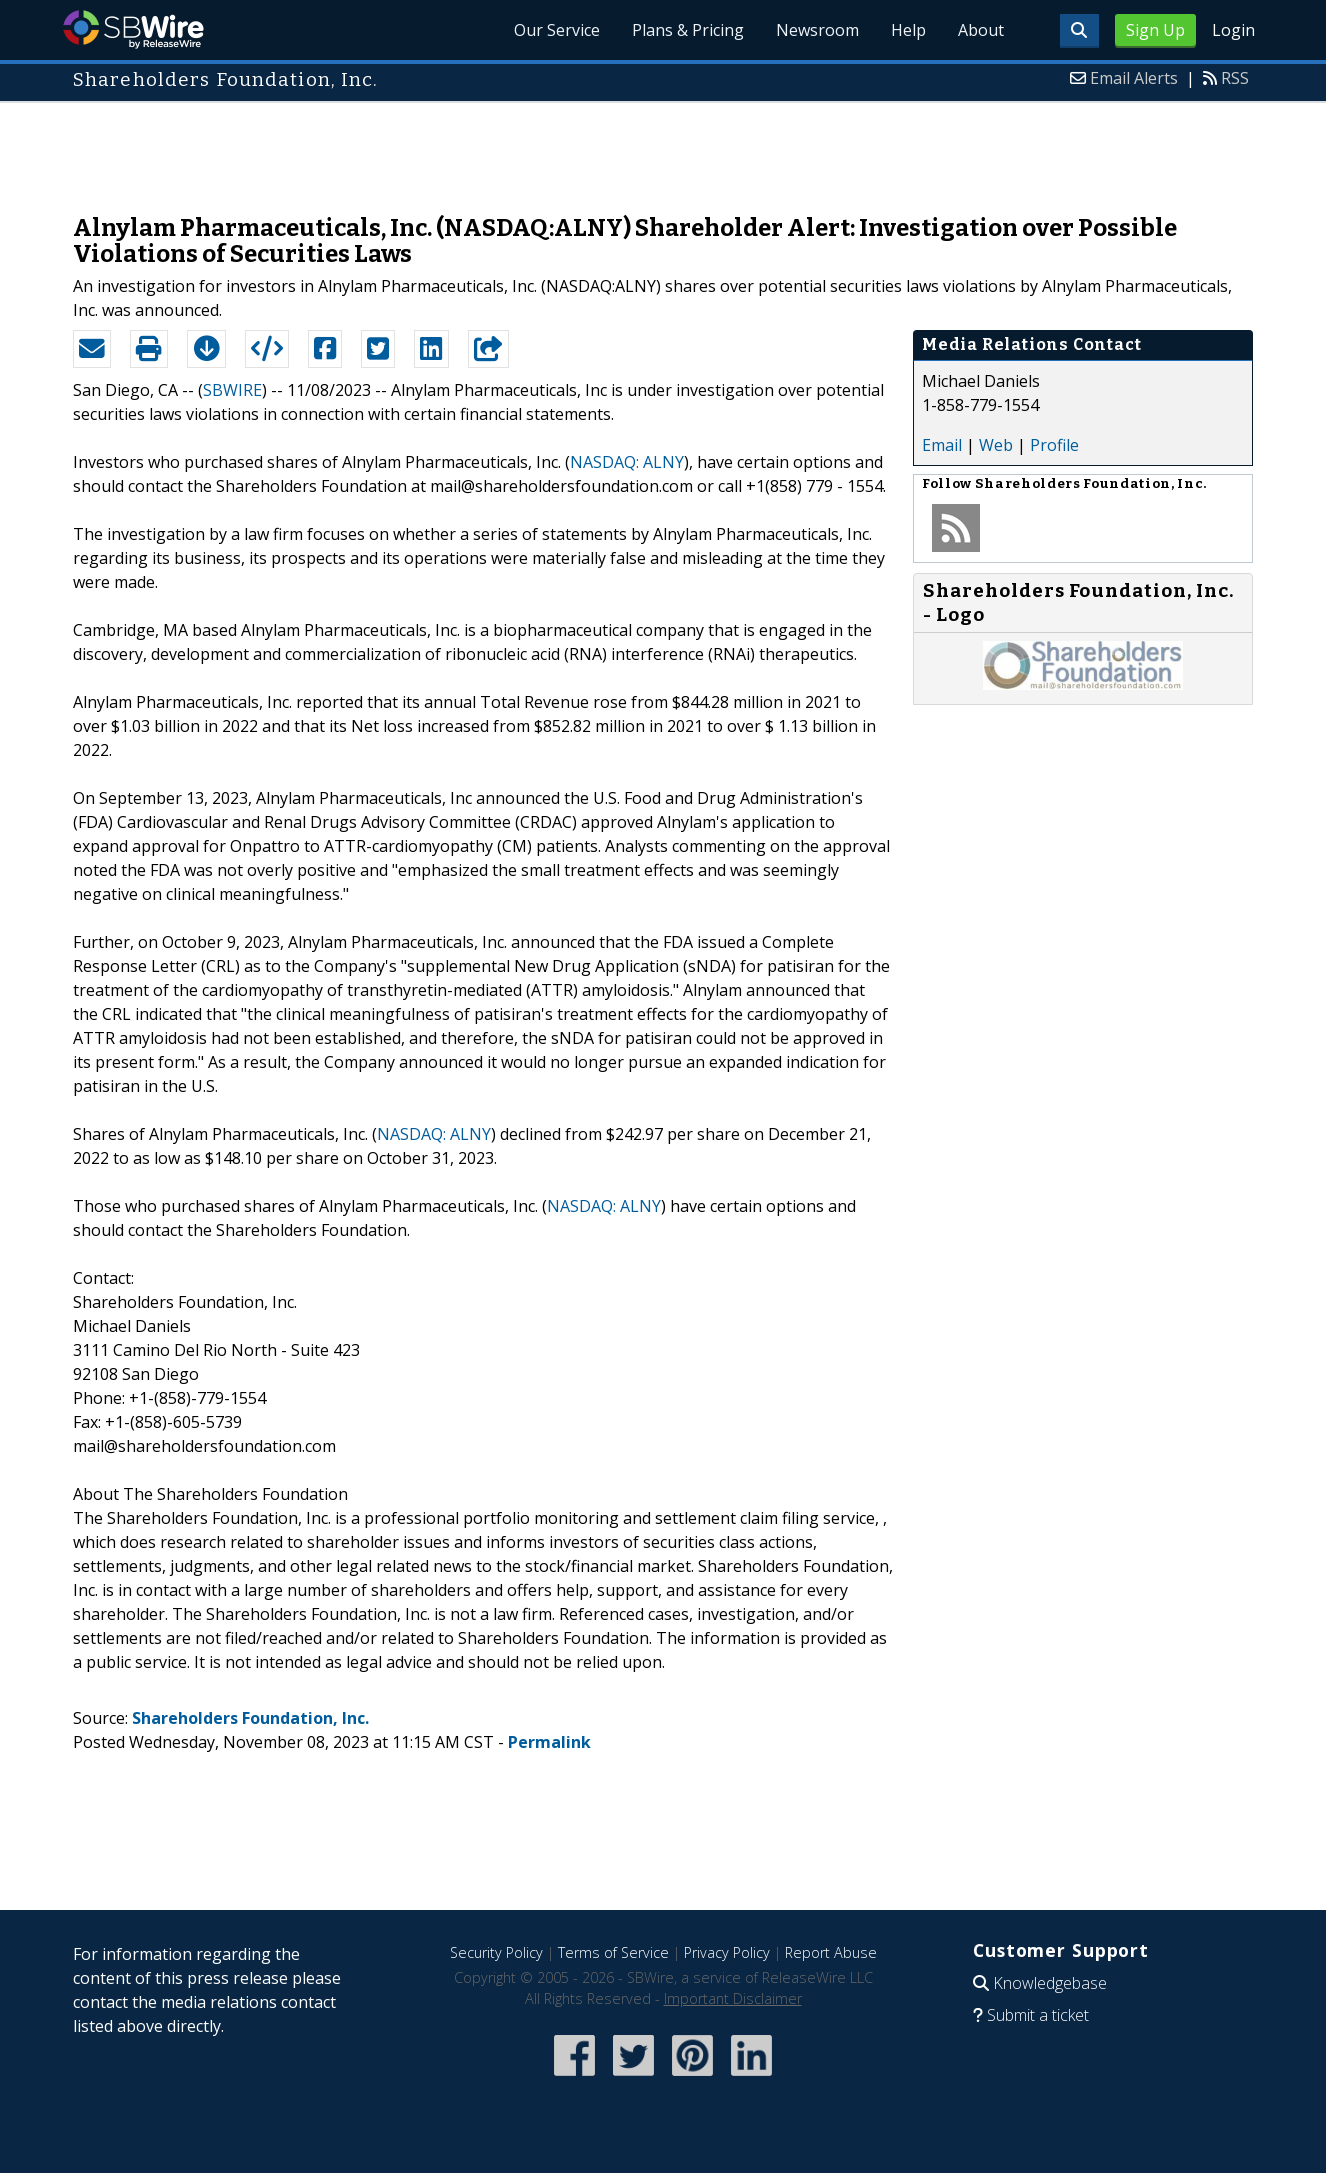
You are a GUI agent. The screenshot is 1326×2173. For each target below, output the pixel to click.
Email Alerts (1134, 78)
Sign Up (1155, 30)
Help (908, 30)
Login (1233, 30)
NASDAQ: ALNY (627, 462)
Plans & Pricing (688, 30)
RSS (1235, 78)
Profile (1054, 445)
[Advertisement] (663, 148)
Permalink (549, 1742)
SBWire (133, 29)
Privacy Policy (727, 1952)
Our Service (557, 30)
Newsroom (817, 30)
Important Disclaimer (733, 1998)
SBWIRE (232, 390)
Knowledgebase (1050, 1983)
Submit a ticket (1038, 2015)
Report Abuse (831, 1952)
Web (996, 445)
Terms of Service (613, 1952)
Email (942, 445)
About (981, 30)
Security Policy (496, 1952)
